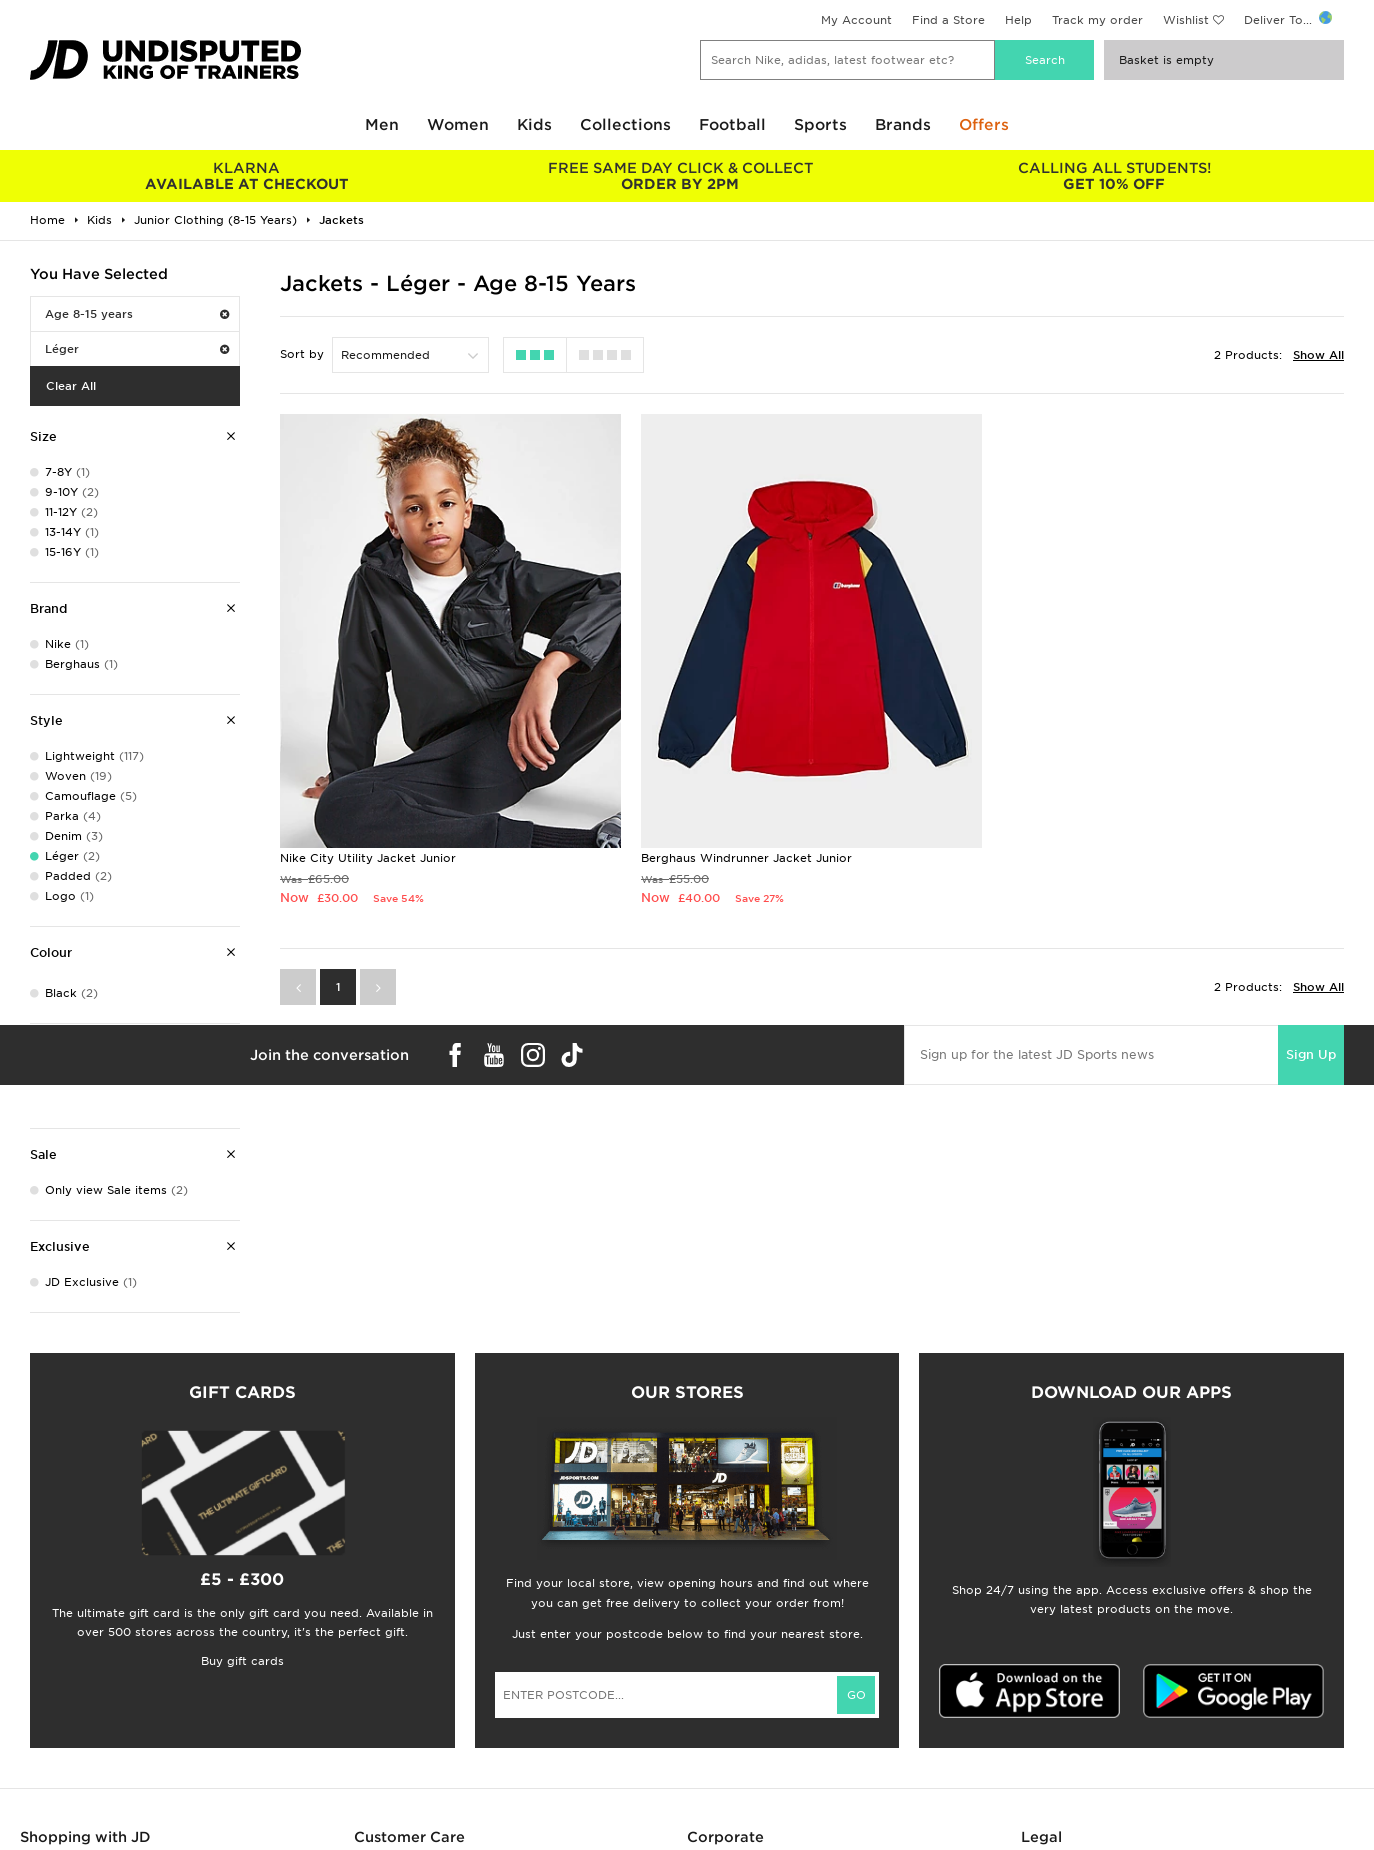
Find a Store (948, 20)
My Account (856, 20)
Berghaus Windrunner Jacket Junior (746, 858)
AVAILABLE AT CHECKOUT (247, 176)
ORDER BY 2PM (681, 176)
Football (732, 125)
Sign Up (1311, 1054)
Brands (903, 125)
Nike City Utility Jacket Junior (368, 858)
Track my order (1097, 20)
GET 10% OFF (1114, 176)
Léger (137, 349)
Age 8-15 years (137, 314)
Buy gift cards (242, 1661)
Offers (984, 125)
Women (458, 125)
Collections (625, 125)
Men (382, 125)
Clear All (71, 386)
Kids (534, 125)
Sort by (302, 354)
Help (1018, 20)
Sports (820, 125)
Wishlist (1186, 20)
